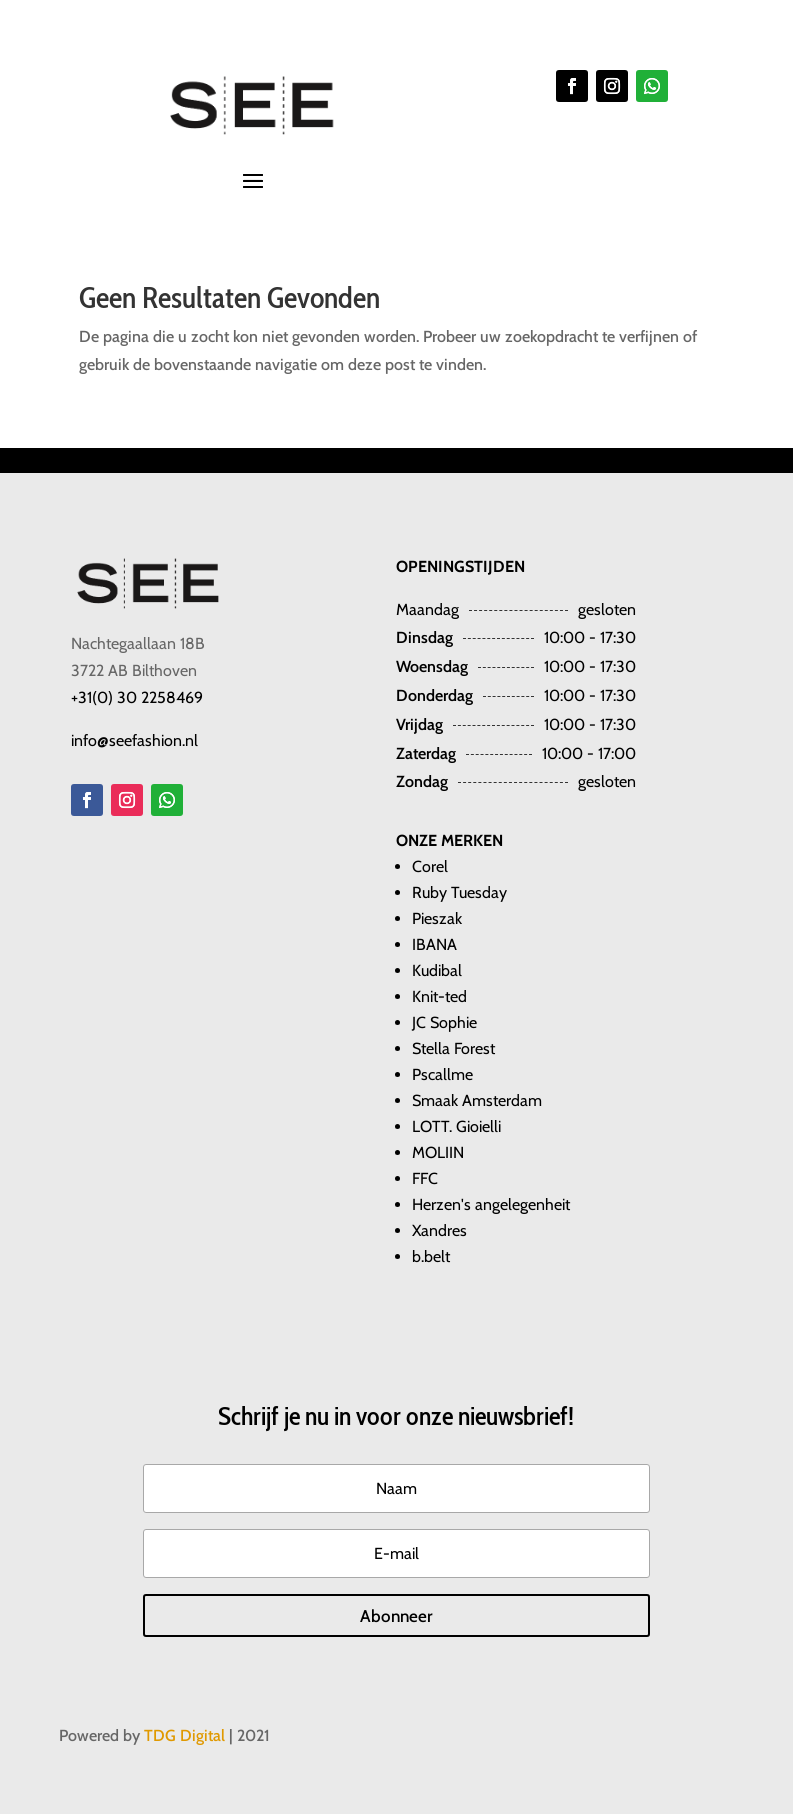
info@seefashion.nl (134, 740)
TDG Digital (184, 1735)
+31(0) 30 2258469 (137, 697)
